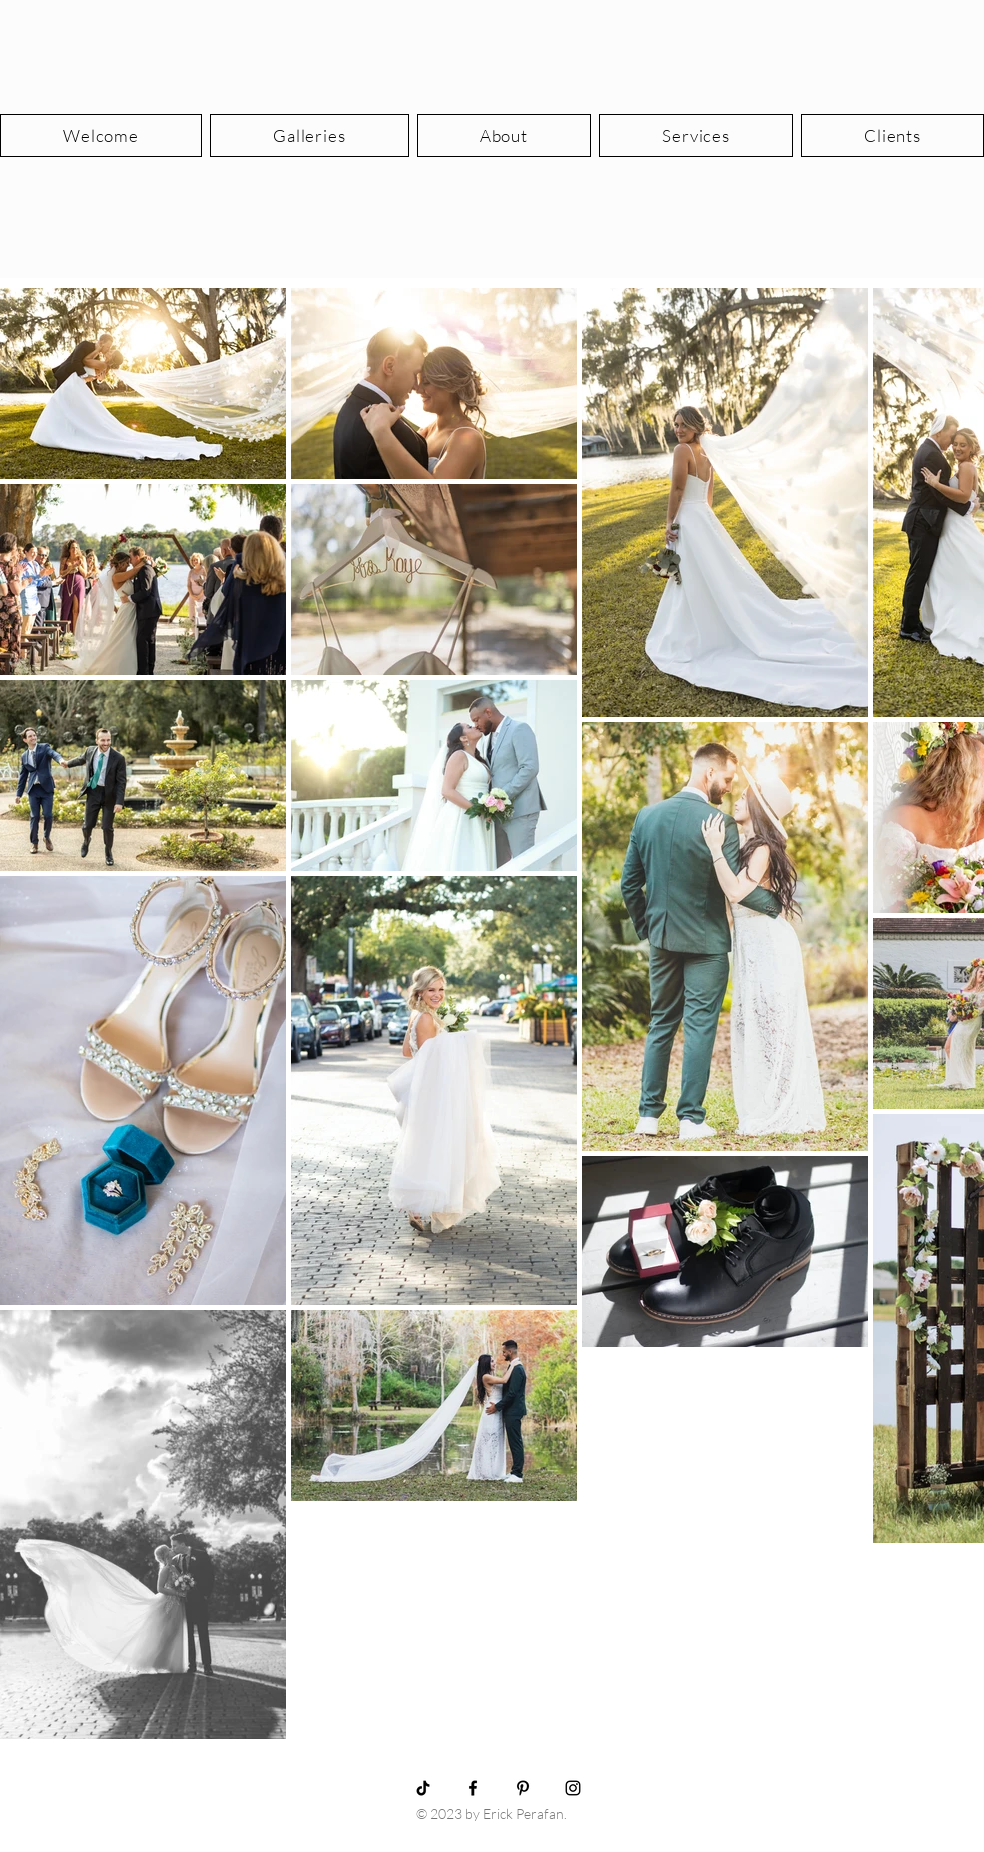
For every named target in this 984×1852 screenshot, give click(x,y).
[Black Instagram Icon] (573, 1788)
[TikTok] (423, 1788)
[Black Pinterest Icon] (523, 1788)
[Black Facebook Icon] (473, 1788)
